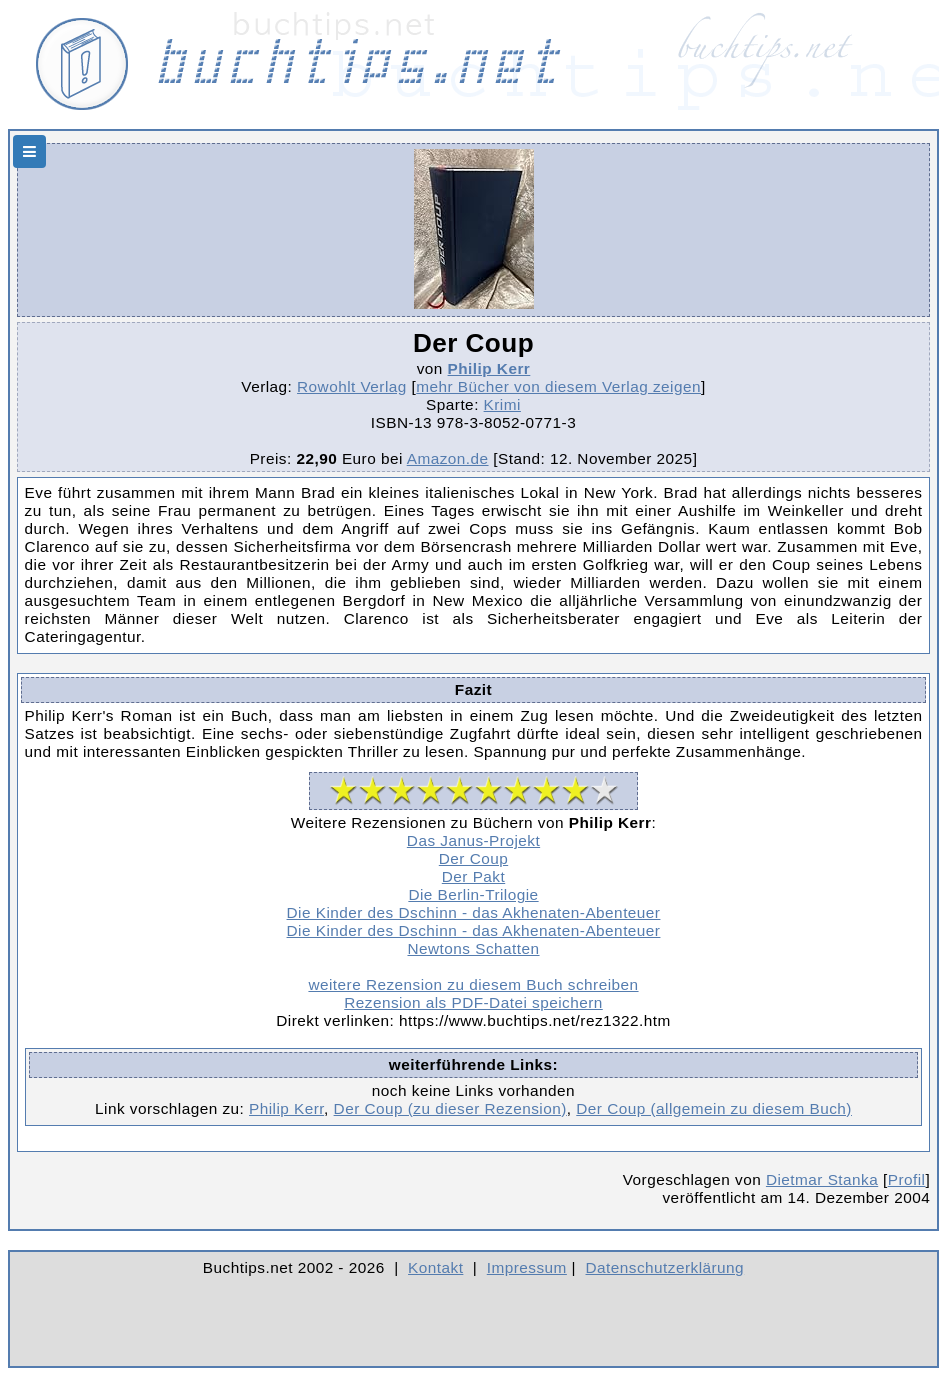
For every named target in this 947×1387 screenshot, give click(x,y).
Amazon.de (448, 458)
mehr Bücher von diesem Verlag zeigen (558, 386)
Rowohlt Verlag (352, 386)
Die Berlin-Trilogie (473, 894)
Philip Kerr (489, 368)
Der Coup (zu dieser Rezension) (450, 1108)
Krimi (502, 404)
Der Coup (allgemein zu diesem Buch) (714, 1108)
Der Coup (473, 858)
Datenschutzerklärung (665, 1267)
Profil (907, 1179)
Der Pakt (473, 876)
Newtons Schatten (473, 948)
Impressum (527, 1267)
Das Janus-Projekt (473, 840)
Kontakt (435, 1267)
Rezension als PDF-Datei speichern (473, 1002)
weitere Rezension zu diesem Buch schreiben (473, 984)
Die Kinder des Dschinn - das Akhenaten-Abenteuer (474, 912)
